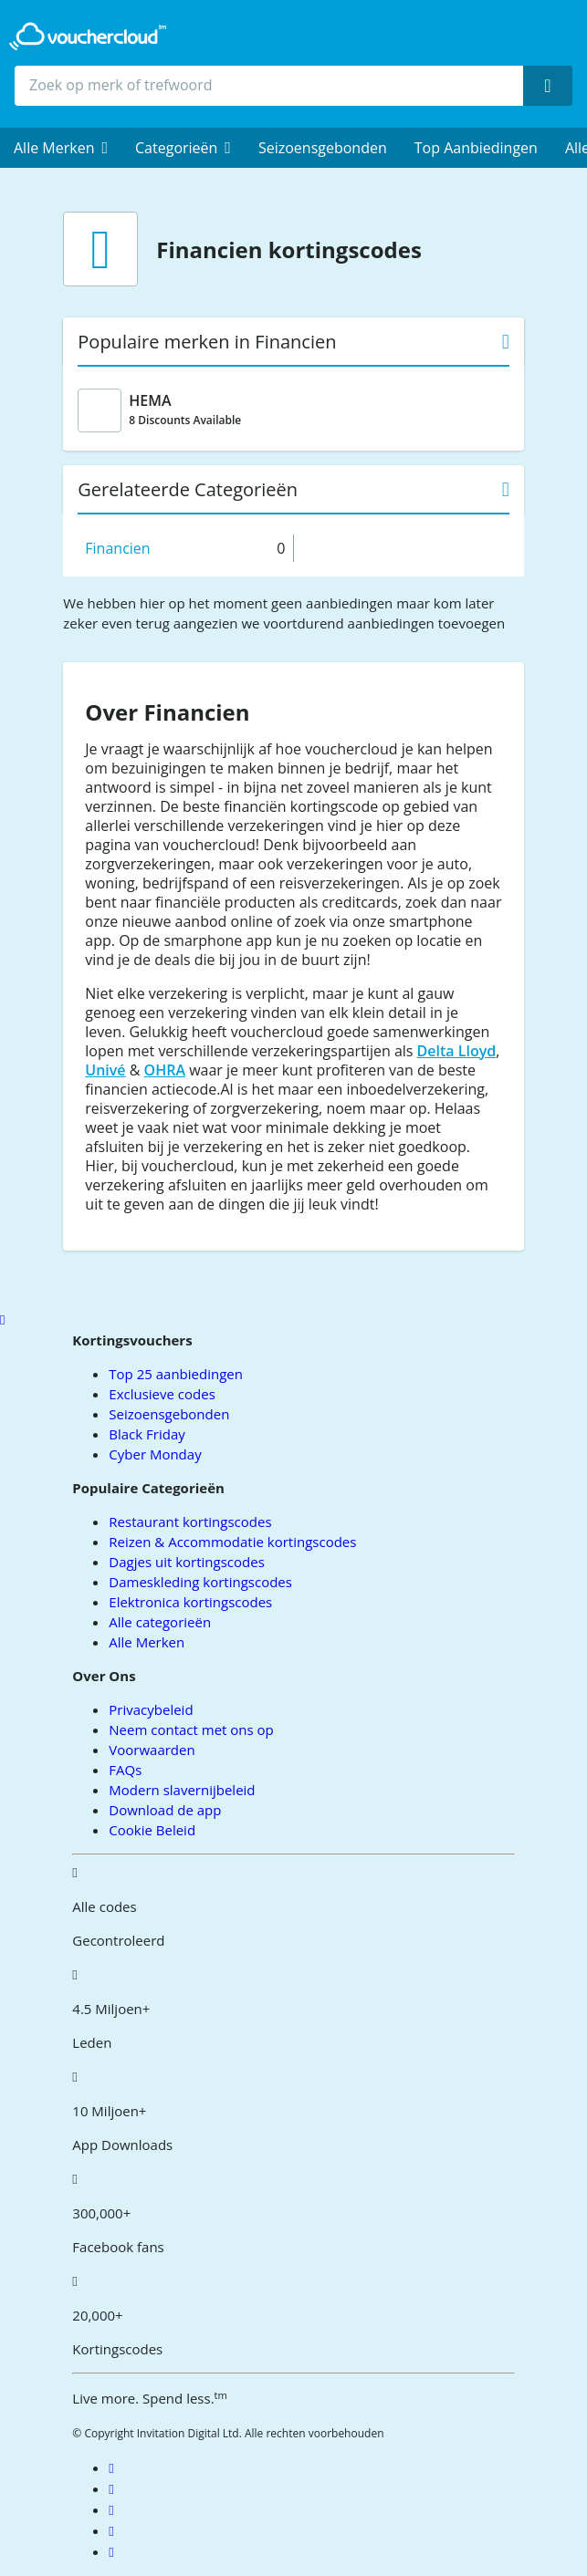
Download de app (165, 1810)
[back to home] (87, 36)
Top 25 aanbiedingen (176, 1374)
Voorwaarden (151, 1749)
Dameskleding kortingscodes (200, 1582)
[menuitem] (60, 148)
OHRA (164, 1070)
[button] (60, 148)
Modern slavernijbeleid (182, 1790)
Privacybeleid (151, 1709)
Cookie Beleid (152, 1830)
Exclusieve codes (162, 1394)
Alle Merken (146, 1642)
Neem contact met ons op (191, 1729)
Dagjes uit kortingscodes (186, 1562)
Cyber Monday (155, 1454)
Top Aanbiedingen (476, 148)
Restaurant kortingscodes (190, 1521)
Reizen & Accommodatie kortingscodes (232, 1541)
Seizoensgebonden (322, 148)
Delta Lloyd (457, 1051)
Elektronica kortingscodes (190, 1602)
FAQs (125, 1770)
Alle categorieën (160, 1622)
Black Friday (146, 1434)
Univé (105, 1070)
